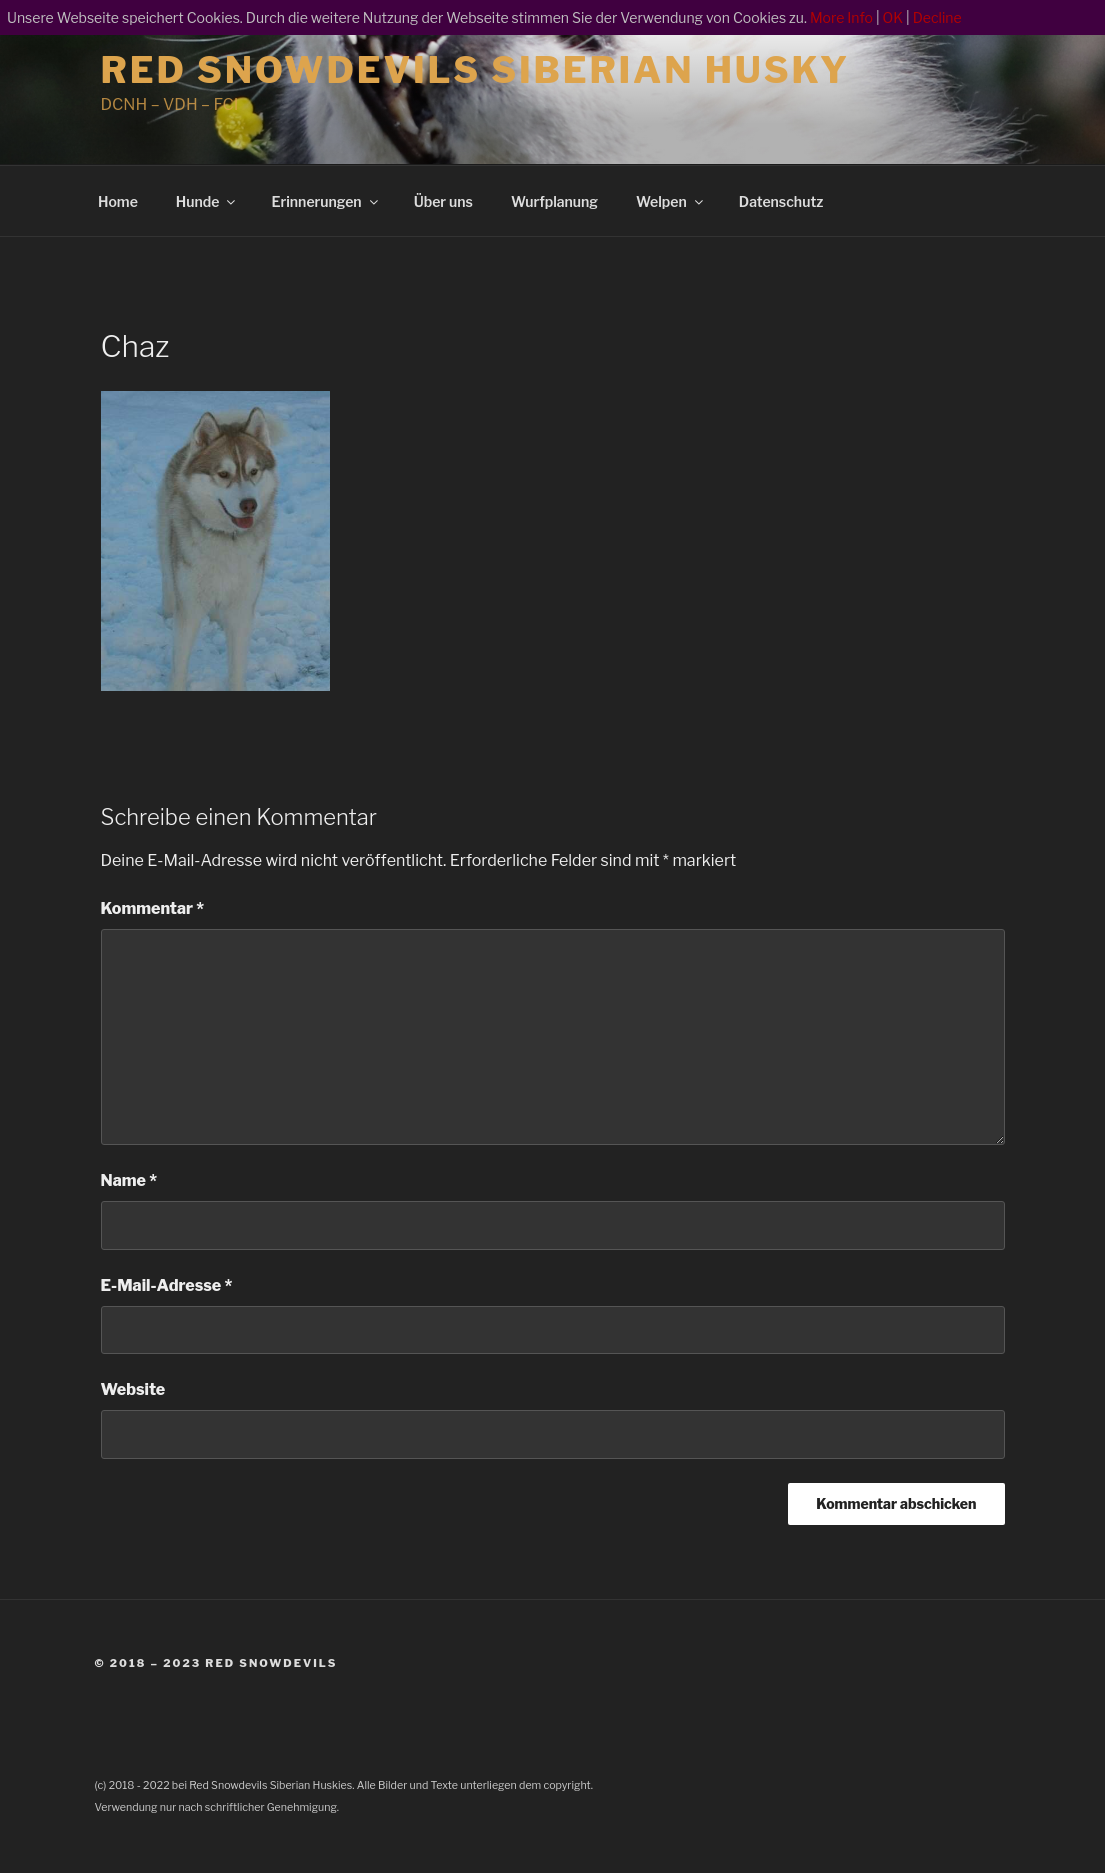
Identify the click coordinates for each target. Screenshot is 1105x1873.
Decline (937, 17)
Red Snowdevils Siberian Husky (476, 70)
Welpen (671, 201)
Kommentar (153, 908)
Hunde (207, 201)
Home (118, 201)
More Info (841, 17)
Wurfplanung (554, 201)
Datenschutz (781, 201)
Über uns (443, 201)
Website (133, 1389)
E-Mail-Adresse (167, 1285)
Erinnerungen (325, 201)
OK (893, 17)
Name (129, 1180)
